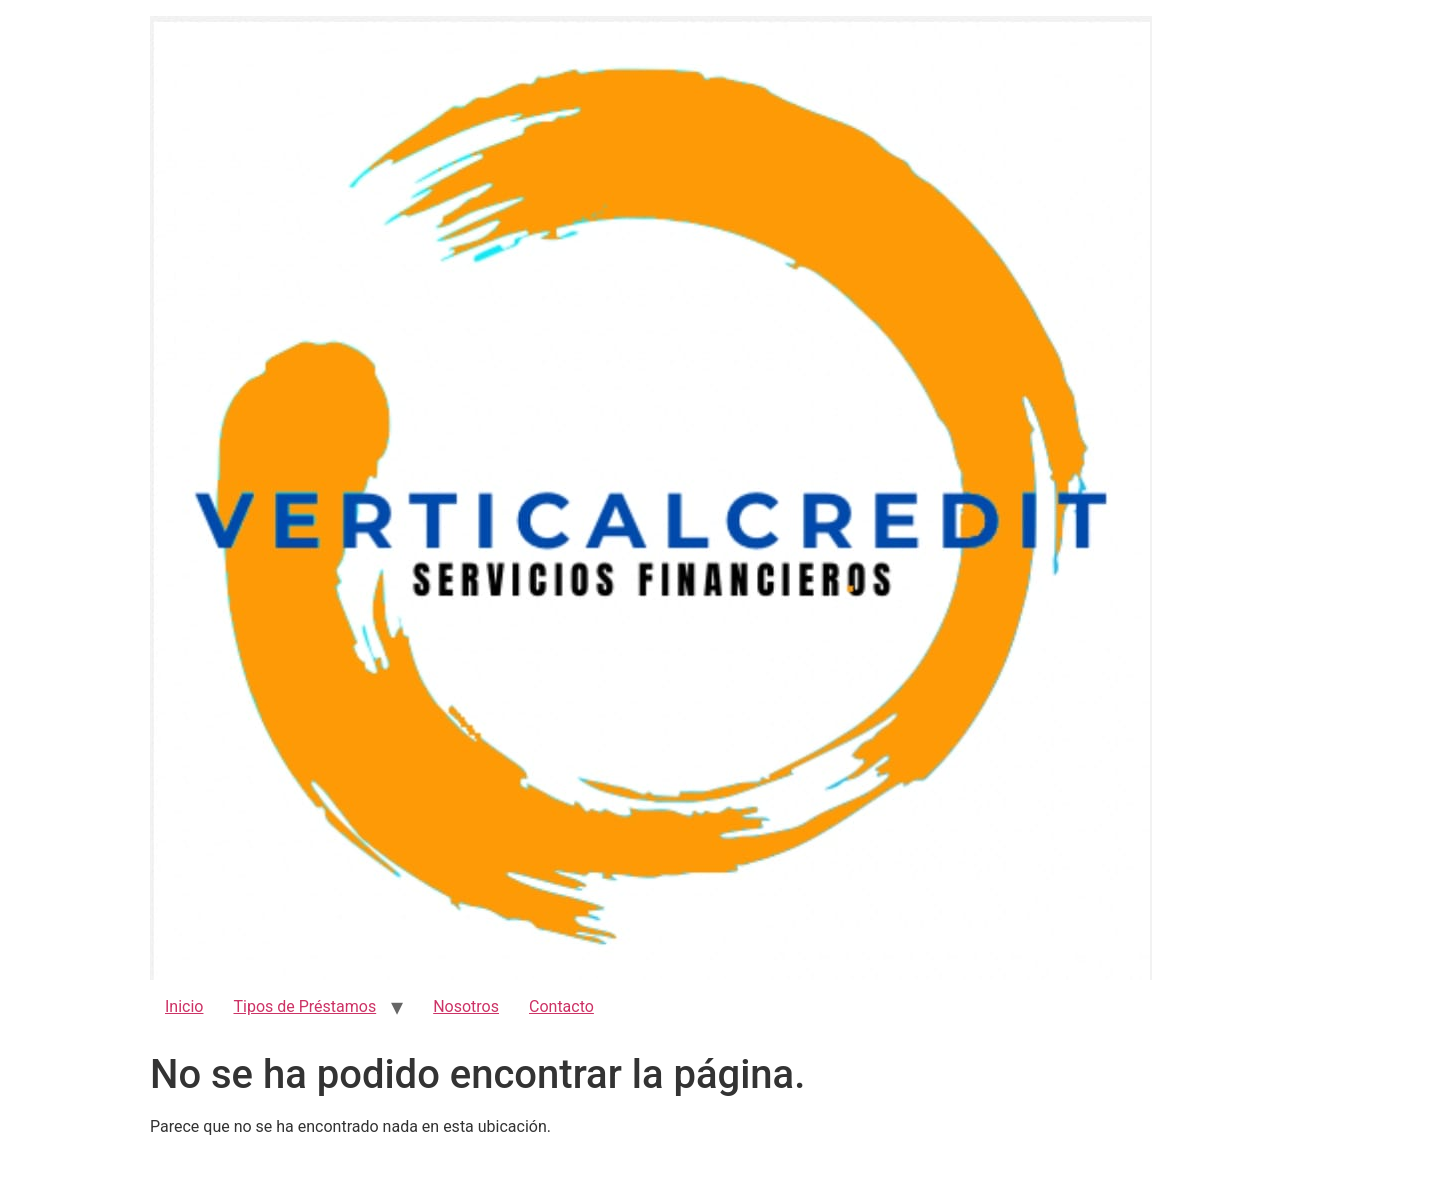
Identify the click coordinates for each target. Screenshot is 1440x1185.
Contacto (561, 1006)
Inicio (184, 1006)
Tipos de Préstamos (304, 1006)
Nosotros (466, 1006)
